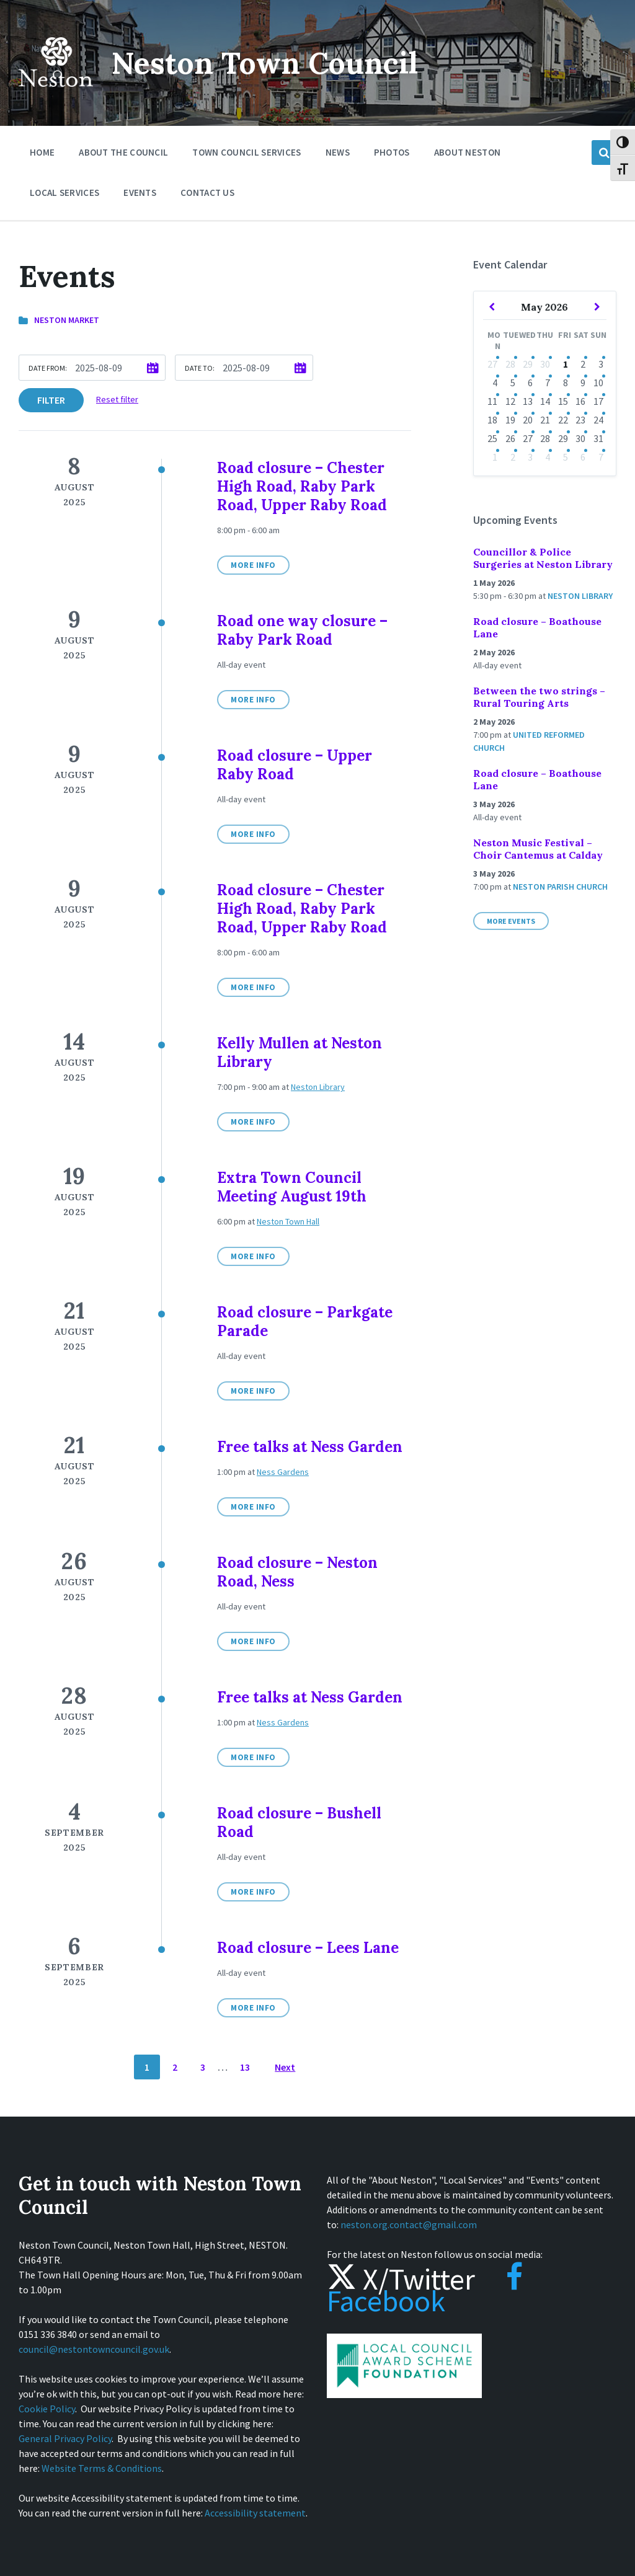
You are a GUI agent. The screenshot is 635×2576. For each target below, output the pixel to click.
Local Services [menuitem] (64, 192)
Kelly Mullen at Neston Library (299, 1052)
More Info (253, 565)
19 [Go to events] (510, 420)
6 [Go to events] (530, 382)
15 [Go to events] (563, 401)
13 (245, 2067)
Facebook (425, 2289)
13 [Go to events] (528, 401)
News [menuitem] (338, 152)
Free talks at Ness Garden (309, 1446)
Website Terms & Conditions (102, 2468)
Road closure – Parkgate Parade (305, 1321)
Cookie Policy (47, 2408)
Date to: (200, 368)
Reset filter (117, 399)
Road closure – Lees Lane (308, 1947)
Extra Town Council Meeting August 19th (291, 1187)
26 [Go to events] (510, 438)
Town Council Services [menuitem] (246, 152)
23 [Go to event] (580, 420)
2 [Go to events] (582, 364)
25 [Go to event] (492, 438)
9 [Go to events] (582, 382)
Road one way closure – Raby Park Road (302, 630)
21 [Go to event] (545, 420)
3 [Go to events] (600, 364)
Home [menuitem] (42, 152)
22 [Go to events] (563, 420)
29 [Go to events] (528, 364)
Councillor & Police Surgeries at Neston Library (543, 558)
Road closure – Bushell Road (299, 1822)
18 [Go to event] (492, 420)
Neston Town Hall (288, 1221)
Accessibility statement (255, 2513)
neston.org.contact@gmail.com (408, 2224)
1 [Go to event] (494, 457)
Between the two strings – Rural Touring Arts (539, 696)
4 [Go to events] (547, 457)
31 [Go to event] (598, 438)
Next (285, 2067)
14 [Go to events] (545, 401)
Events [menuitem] (139, 192)
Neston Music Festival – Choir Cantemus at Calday (538, 848)
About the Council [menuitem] (123, 152)
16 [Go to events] (580, 401)
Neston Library (318, 1086)
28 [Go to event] (545, 438)
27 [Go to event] (492, 364)
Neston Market (66, 319)
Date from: (48, 368)
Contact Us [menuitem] (207, 192)
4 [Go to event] (494, 382)
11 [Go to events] (492, 401)
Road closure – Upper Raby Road (294, 765)
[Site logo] (56, 95)
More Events (511, 921)
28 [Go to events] (510, 364)
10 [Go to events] (598, 382)
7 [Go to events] (547, 382)
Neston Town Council (265, 63)
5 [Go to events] (512, 382)
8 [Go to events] (565, 382)
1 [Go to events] (565, 364)
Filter (51, 400)
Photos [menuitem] (392, 152)
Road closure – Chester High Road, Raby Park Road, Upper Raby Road (302, 486)
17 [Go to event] (598, 401)
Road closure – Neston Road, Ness (297, 1572)
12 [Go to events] (510, 401)
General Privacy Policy (65, 2438)
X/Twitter (401, 2279)
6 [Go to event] (582, 457)
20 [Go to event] (528, 420)
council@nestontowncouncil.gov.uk (94, 2349)
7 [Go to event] (600, 457)
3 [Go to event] (530, 457)
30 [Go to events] (545, 364)
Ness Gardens (283, 1471)
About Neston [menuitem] (467, 152)
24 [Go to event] (598, 420)
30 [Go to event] (580, 438)
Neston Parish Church (560, 886)
